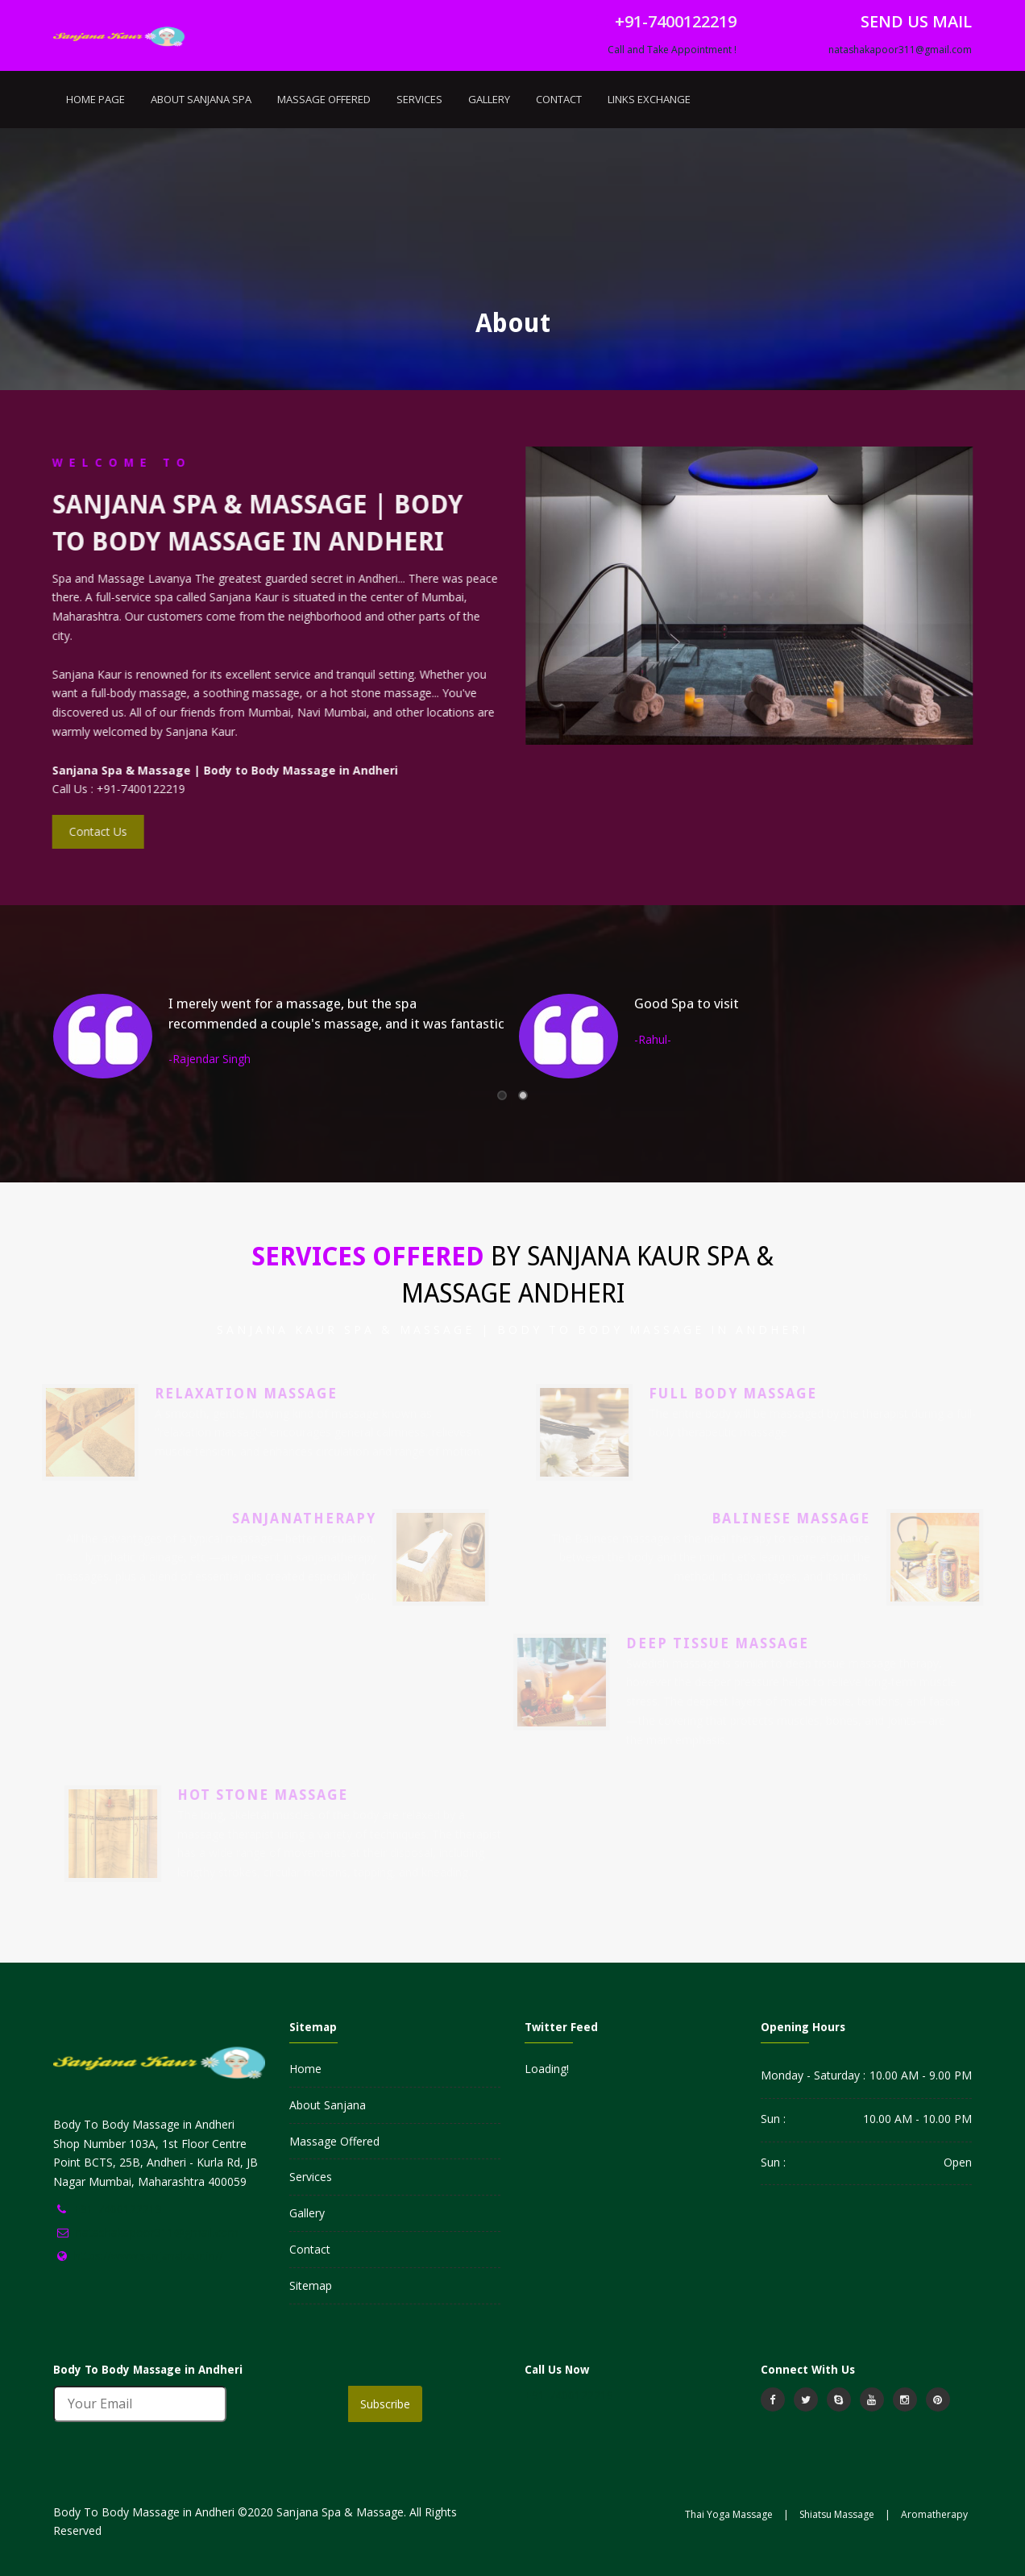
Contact (559, 99)
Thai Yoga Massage (729, 2514)
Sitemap (310, 2285)
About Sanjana (327, 2105)
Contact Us (94, 831)
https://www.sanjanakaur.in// (148, 2255)
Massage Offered (324, 99)
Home (305, 2068)
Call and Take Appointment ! (672, 49)
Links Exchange (649, 99)
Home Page (95, 99)
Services (419, 99)
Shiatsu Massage (836, 2514)
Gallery (489, 99)
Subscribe (385, 2404)
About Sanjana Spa (201, 99)
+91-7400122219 (117, 2209)
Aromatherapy (934, 2514)
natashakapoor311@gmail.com (900, 49)
